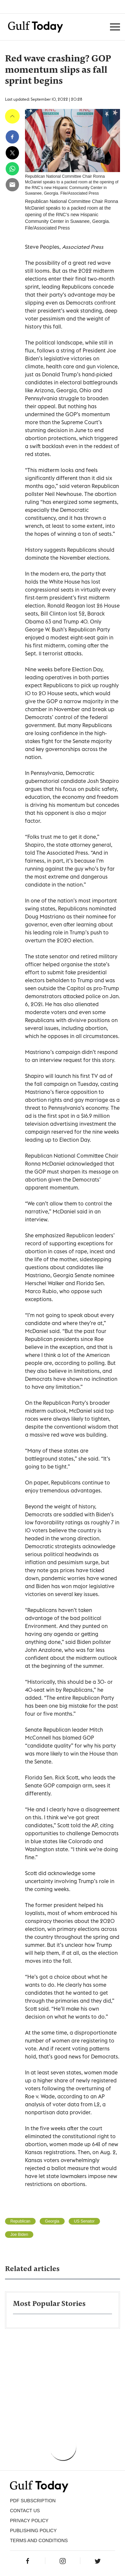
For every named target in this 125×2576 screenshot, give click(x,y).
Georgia (52, 2221)
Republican (20, 2221)
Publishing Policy (33, 2530)
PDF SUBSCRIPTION (33, 2500)
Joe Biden (19, 2235)
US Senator (84, 2221)
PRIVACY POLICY (29, 2520)
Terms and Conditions (39, 2540)
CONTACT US (25, 2510)
